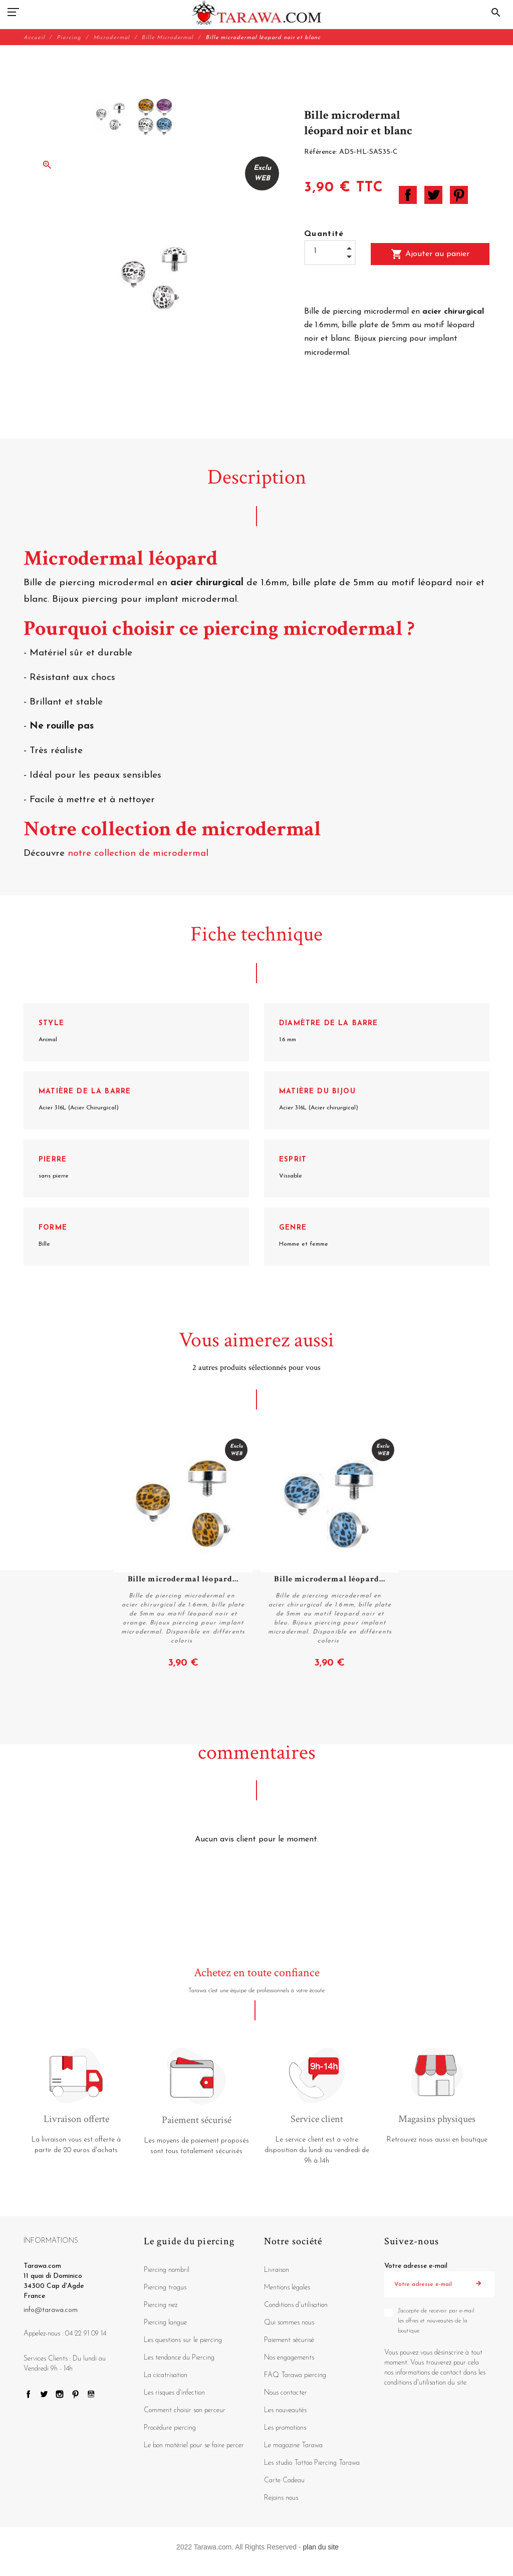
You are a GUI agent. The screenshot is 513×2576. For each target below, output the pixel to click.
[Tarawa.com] (256, 12)
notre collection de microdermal (139, 853)
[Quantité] (330, 251)
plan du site (321, 2547)
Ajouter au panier (430, 254)
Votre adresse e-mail (415, 2266)
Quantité (324, 234)
